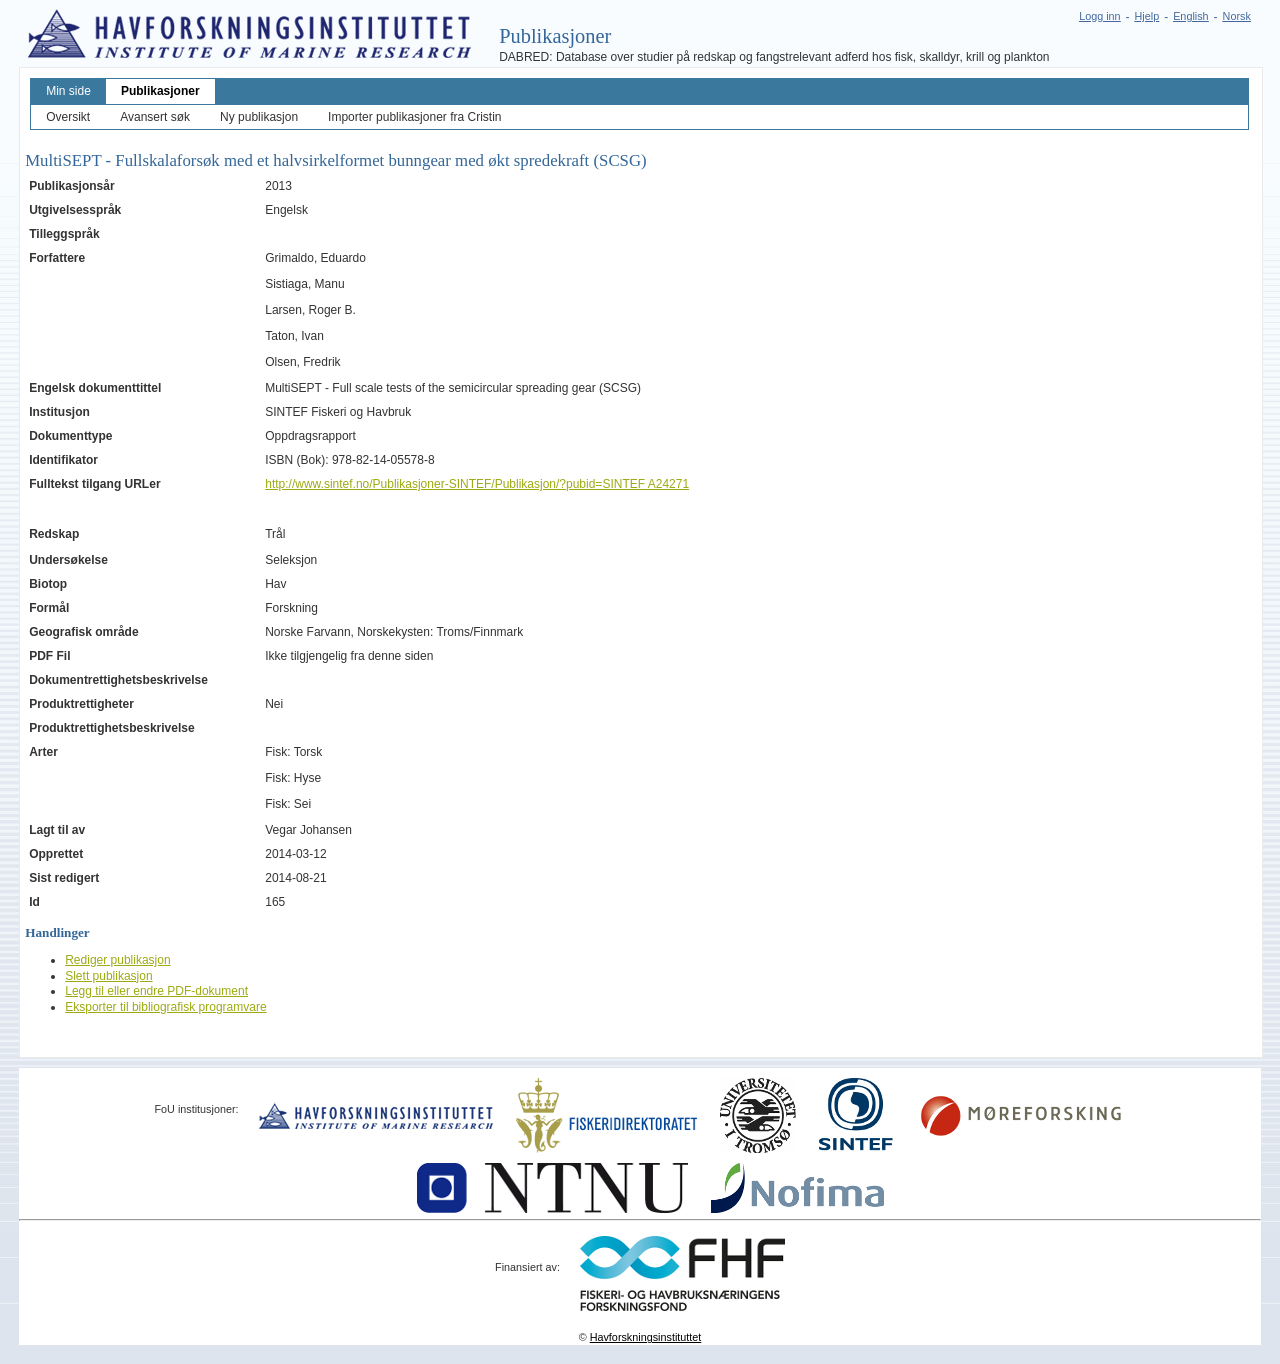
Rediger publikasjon (117, 960)
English (1190, 16)
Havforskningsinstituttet (646, 1337)
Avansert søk (155, 117)
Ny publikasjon (259, 117)
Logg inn (1099, 16)
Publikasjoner (160, 91)
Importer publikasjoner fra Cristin (414, 117)
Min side (68, 91)
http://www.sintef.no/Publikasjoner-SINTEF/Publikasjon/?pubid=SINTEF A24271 (477, 484)
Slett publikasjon (108, 976)
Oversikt (68, 117)
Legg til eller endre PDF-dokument (156, 991)
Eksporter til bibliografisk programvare (165, 1007)
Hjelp (1147, 16)
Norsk (1237, 16)
